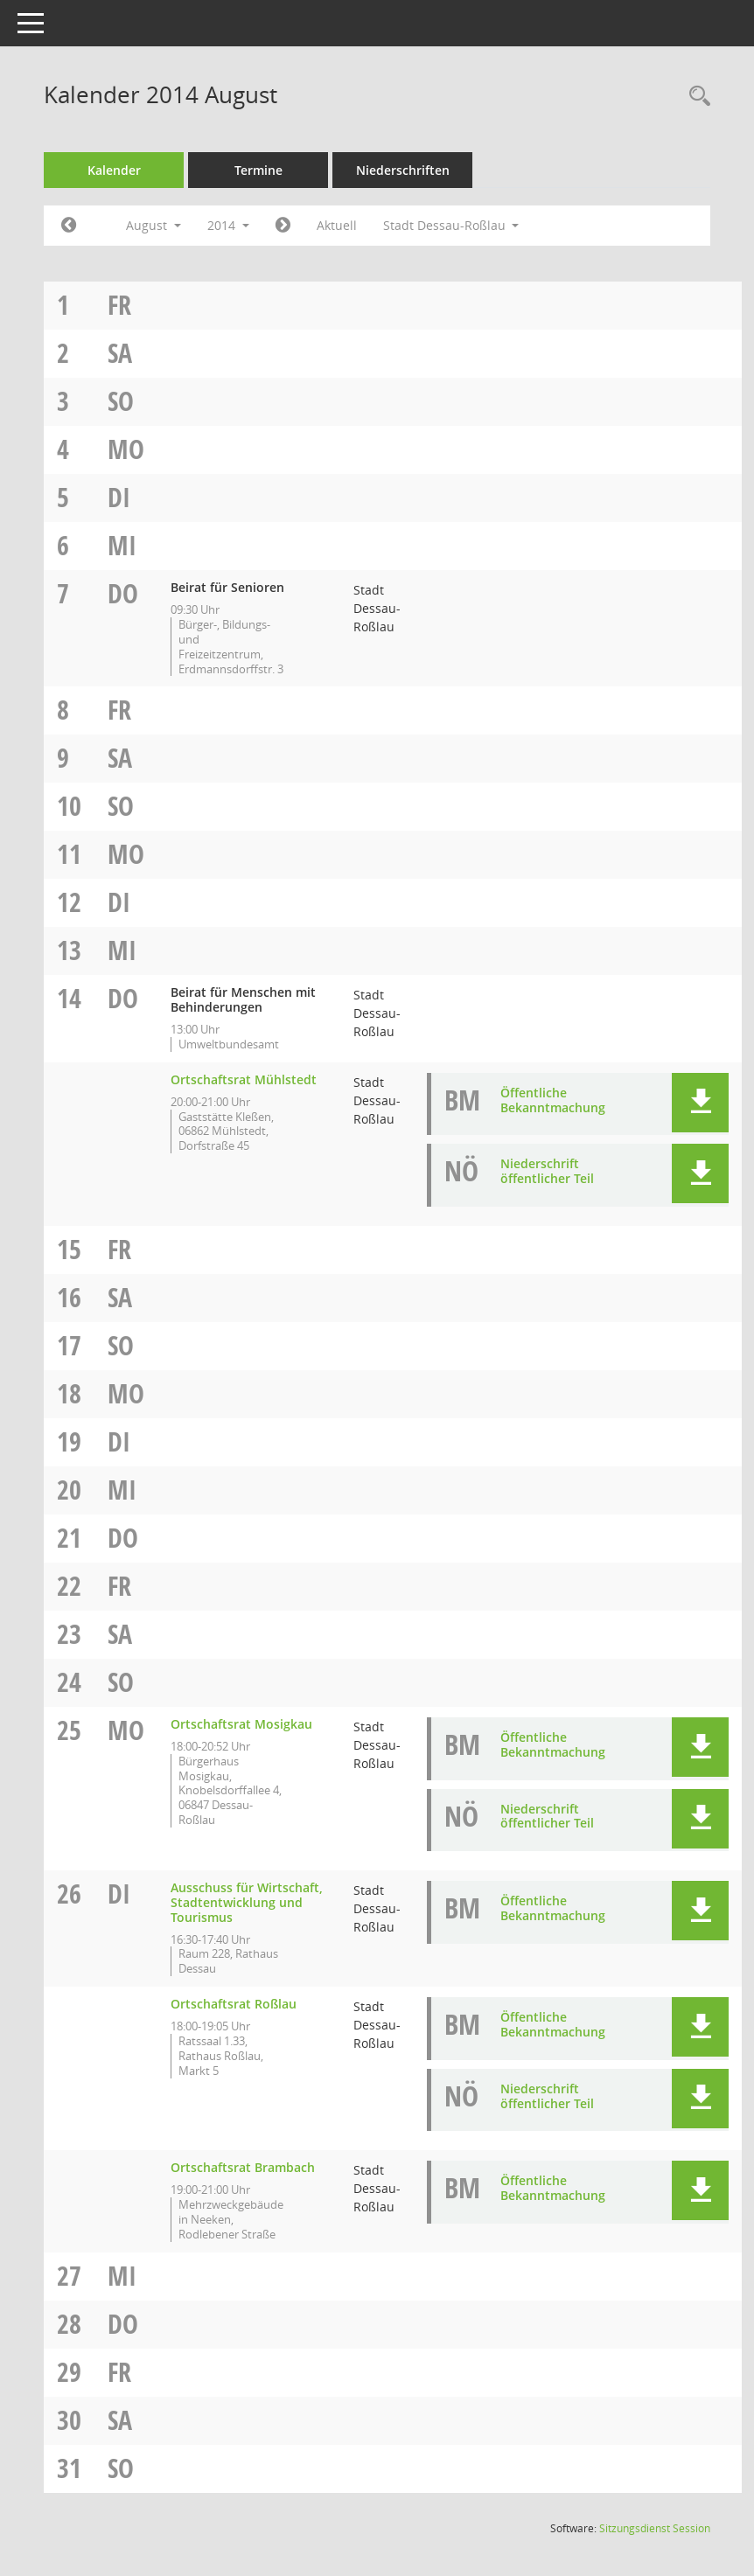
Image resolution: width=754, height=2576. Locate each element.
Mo (126, 449)
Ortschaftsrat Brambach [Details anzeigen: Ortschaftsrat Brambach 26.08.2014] (243, 2167)
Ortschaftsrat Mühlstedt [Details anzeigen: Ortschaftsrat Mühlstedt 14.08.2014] (244, 1079)
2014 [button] (228, 225)
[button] (700, 1102)
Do (123, 593)
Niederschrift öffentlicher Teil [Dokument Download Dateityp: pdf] (547, 1171)
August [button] (153, 225)
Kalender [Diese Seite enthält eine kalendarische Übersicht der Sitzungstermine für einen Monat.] (114, 170)
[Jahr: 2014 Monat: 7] (68, 225)
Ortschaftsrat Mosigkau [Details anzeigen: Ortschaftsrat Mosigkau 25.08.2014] (241, 1724)
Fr (119, 305)
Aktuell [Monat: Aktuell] (337, 225)
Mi (122, 545)
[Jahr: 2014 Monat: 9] (283, 225)
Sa (120, 353)
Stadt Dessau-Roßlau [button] (451, 225)
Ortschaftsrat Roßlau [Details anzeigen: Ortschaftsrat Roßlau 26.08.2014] (234, 2003)
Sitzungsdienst (654, 2528)
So (121, 401)
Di (119, 497)
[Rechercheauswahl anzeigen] (695, 96)
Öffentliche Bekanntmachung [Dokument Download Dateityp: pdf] (552, 1100)
